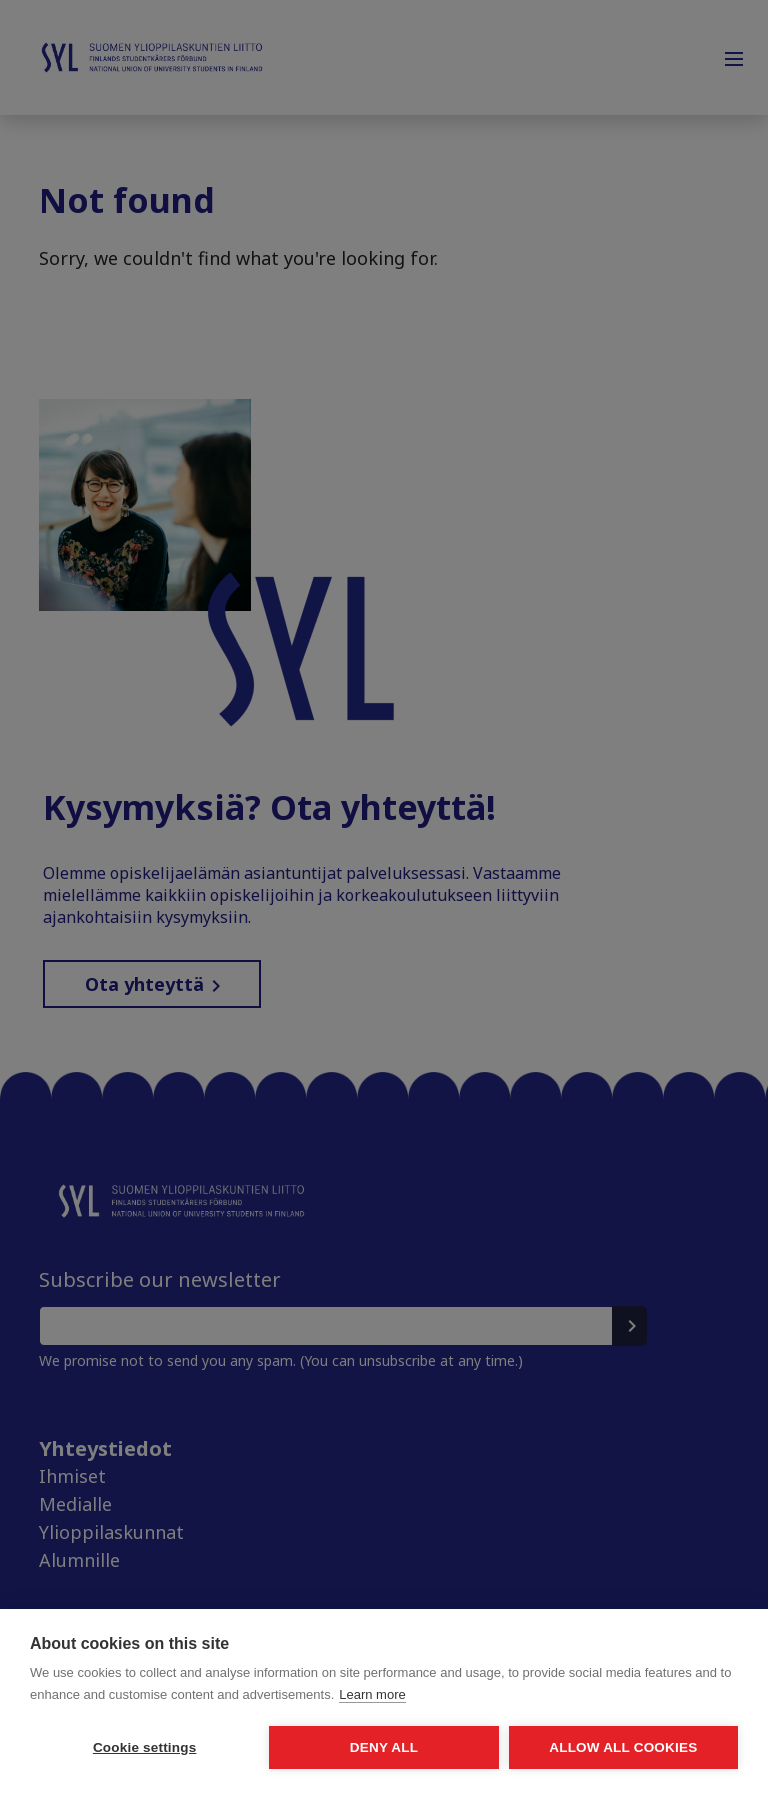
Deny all (384, 1747)
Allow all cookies (623, 1747)
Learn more (372, 1694)
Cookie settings (145, 1747)
